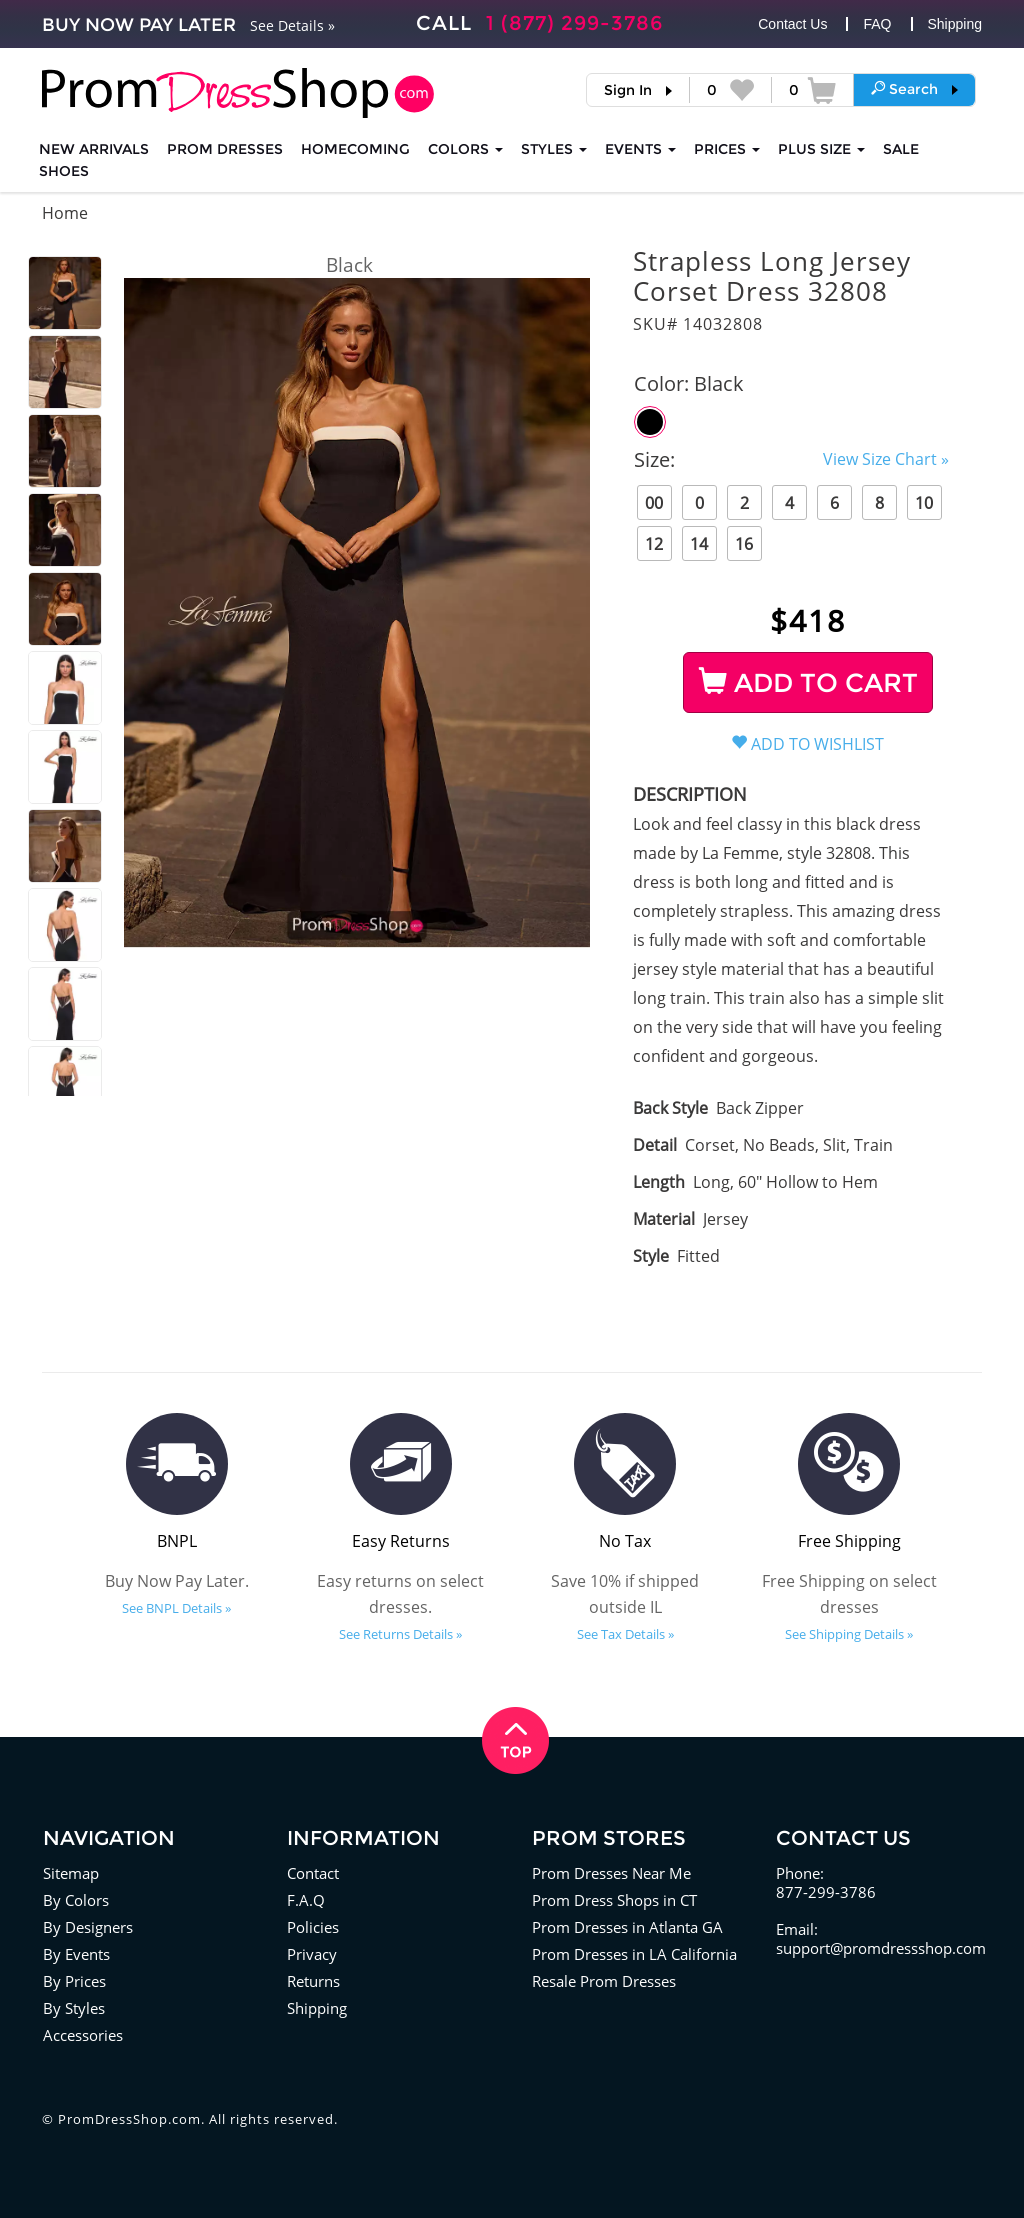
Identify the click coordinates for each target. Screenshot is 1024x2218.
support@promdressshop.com (881, 1948)
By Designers (88, 1927)
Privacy (312, 1954)
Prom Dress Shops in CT (614, 1900)
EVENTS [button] (640, 149)
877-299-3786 (826, 1892)
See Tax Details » (625, 1634)
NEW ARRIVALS (94, 149)
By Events (76, 1954)
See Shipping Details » (849, 1634)
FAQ (877, 24)
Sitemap (71, 1873)
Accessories (83, 2035)
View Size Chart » (886, 459)
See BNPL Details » (176, 1608)
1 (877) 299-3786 (574, 23)
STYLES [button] (554, 149)
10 (924, 503)
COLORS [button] (465, 149)
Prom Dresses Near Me (611, 1873)
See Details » (292, 25)
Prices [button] (727, 149)
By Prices (74, 1981)
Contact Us (792, 24)
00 (654, 503)
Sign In (628, 90)
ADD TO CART (808, 683)
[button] (914, 89)
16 (744, 544)
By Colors (76, 1900)
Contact (313, 1873)
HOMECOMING (355, 149)
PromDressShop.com (129, 2119)
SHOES (64, 171)
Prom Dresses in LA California (634, 1954)
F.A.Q (306, 1900)
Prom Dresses (225, 149)
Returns (313, 1981)
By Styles (74, 2008)
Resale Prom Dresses (604, 1981)
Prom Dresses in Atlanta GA (627, 1927)
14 (699, 544)
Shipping (955, 24)
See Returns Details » (400, 1634)
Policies (313, 1927)
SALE (901, 149)
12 (654, 544)
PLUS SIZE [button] (821, 149)
